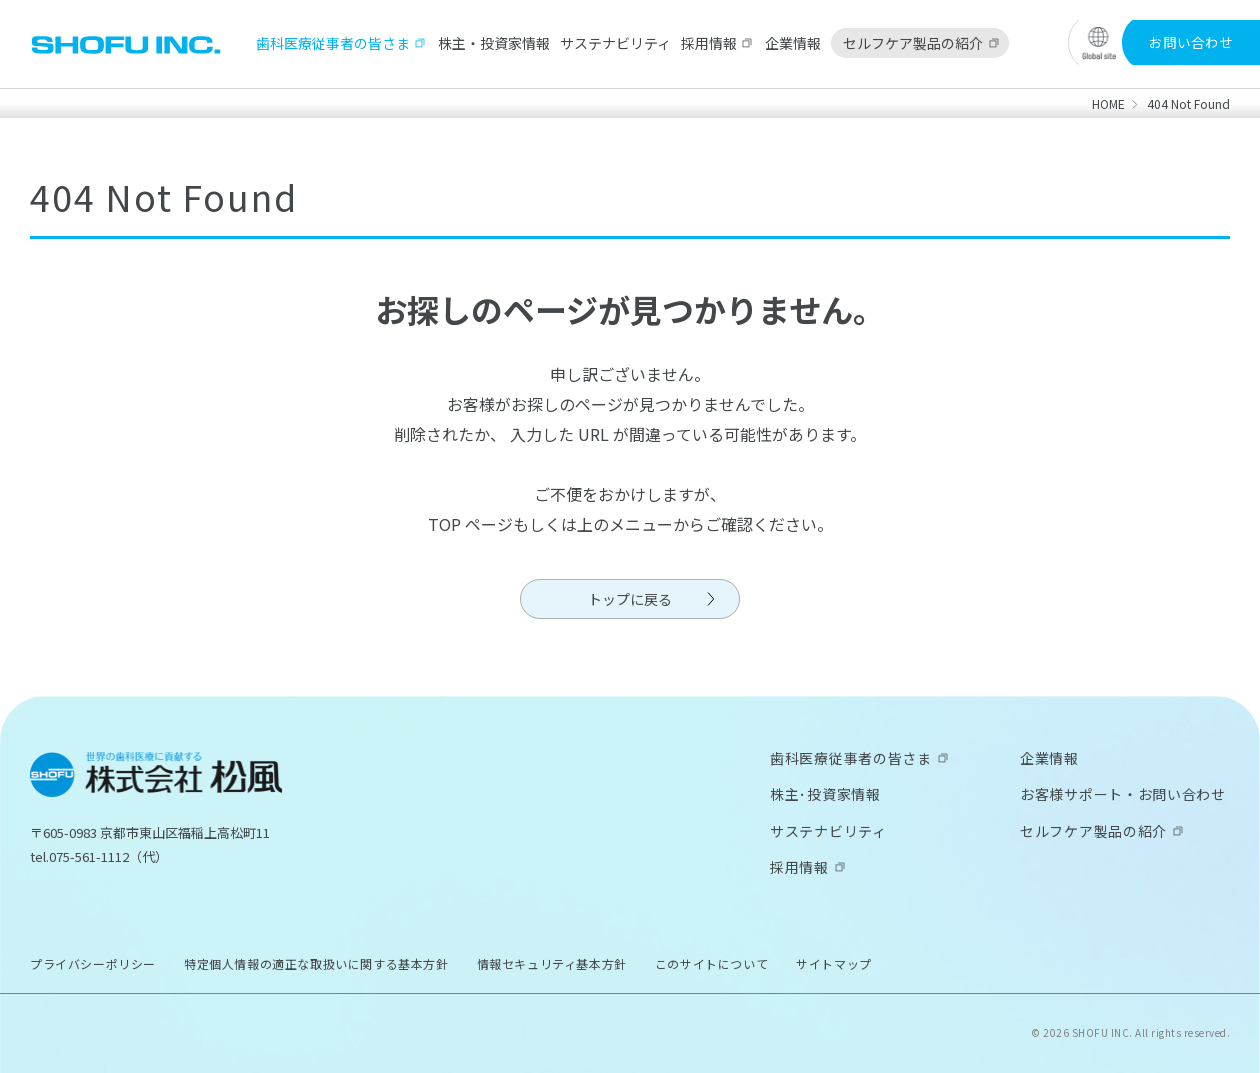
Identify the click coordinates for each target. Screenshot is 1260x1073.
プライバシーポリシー (93, 963)
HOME (1108, 103)
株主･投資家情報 (825, 794)
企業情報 (793, 43)
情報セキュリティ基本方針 (552, 963)
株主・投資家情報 (494, 43)
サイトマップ (834, 963)
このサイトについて (711, 963)
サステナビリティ (615, 43)
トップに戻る (630, 599)
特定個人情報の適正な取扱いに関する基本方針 (316, 963)
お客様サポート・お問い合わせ (1123, 794)
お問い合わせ (1191, 42)
